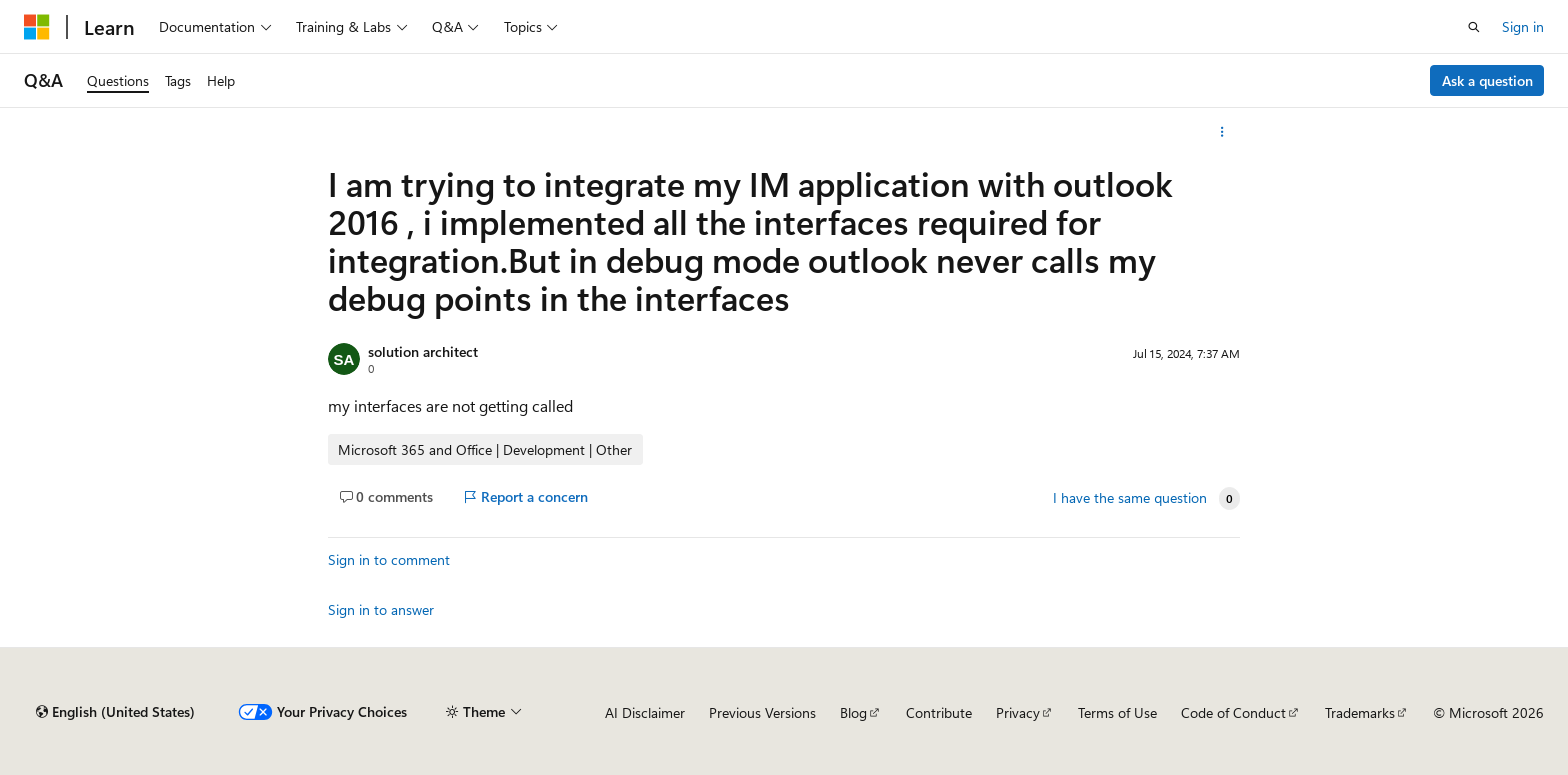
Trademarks (1360, 712)
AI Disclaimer (645, 712)
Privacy (1018, 712)
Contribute (939, 712)
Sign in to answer (381, 609)
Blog (853, 712)
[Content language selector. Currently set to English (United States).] (115, 712)
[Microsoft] (37, 27)
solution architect (423, 351)
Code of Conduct (1233, 712)
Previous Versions (762, 712)
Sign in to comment (389, 559)
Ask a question (1487, 80)
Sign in (1523, 26)
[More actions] (1222, 132)
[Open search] (1474, 27)
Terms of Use (1117, 712)
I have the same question (1130, 498)
